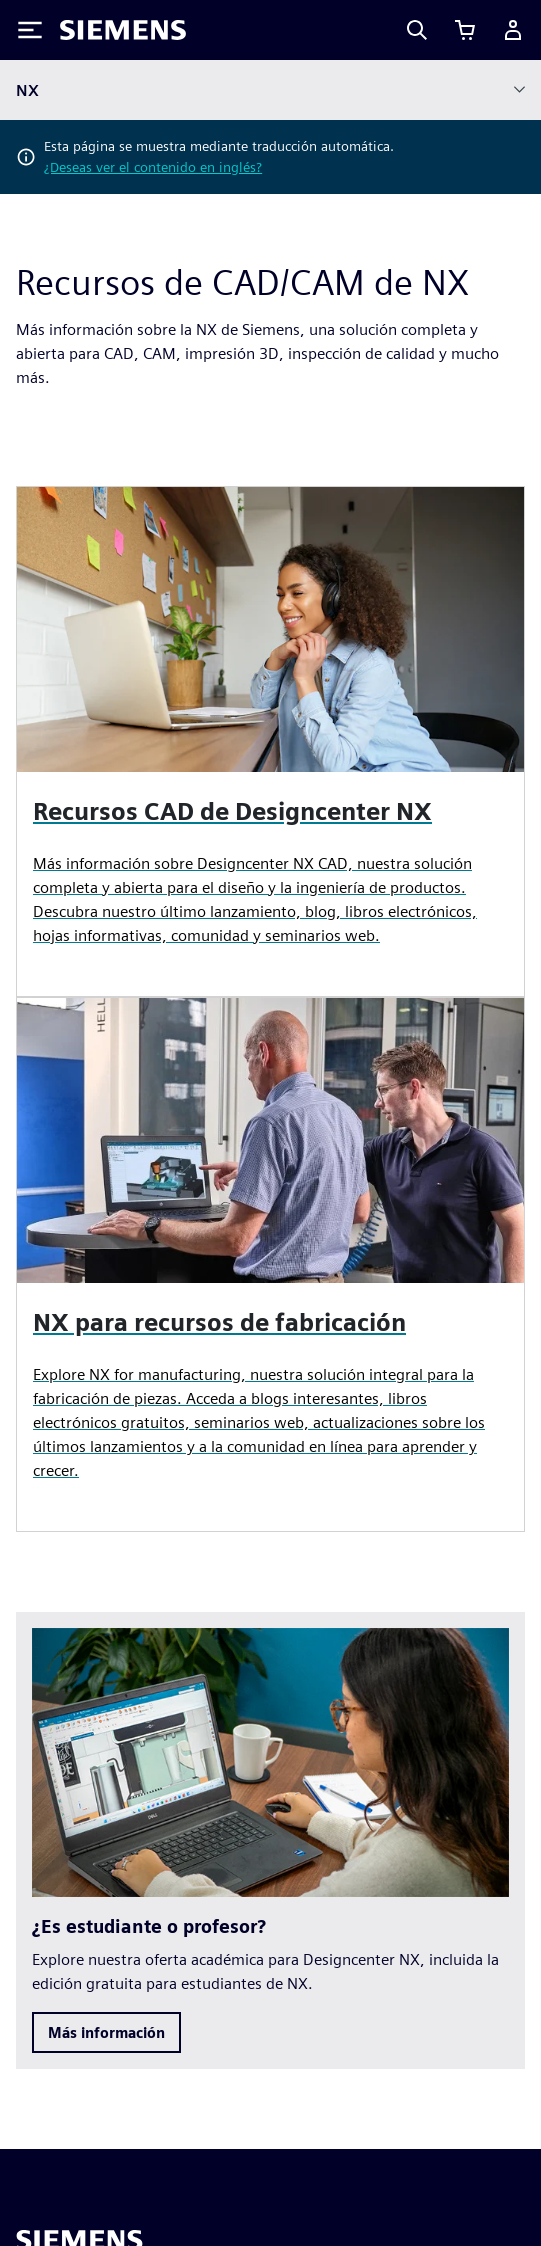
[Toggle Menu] (30, 30)
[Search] (417, 30)
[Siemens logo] (123, 30)
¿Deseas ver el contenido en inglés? (153, 167)
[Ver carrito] (465, 30)
